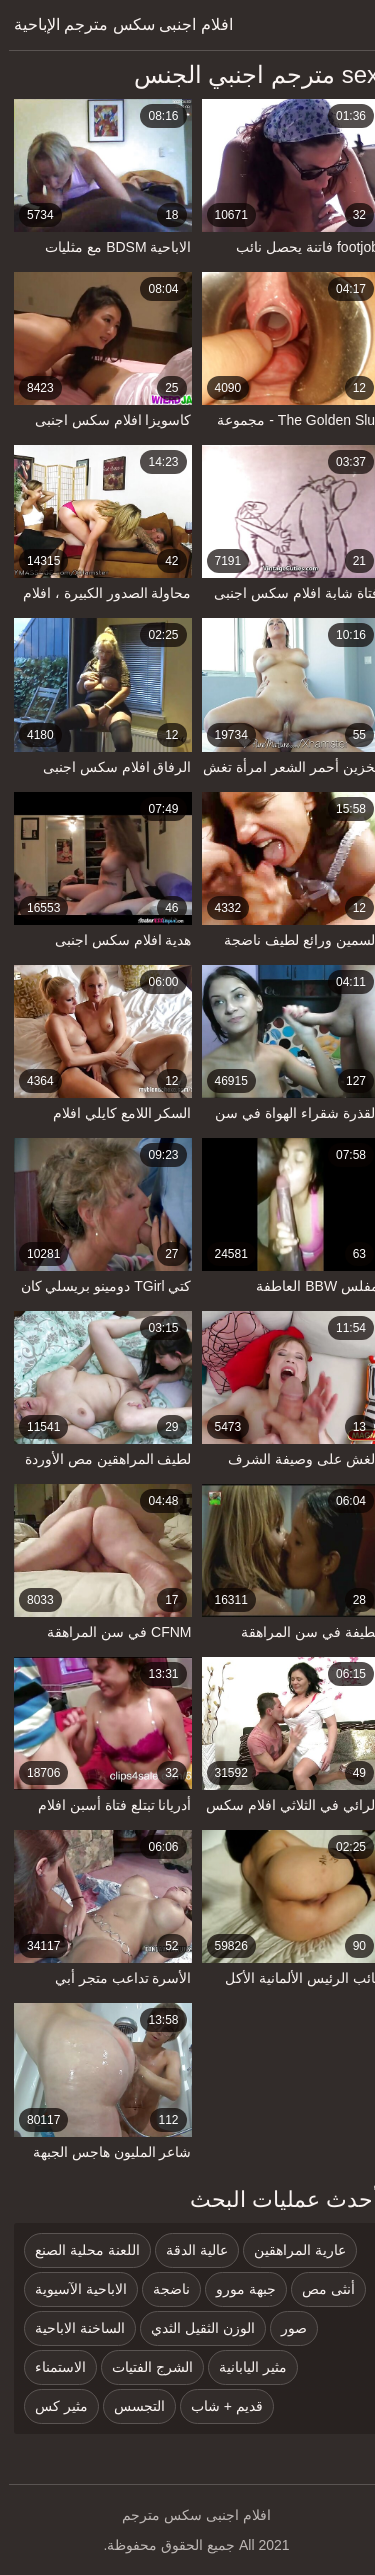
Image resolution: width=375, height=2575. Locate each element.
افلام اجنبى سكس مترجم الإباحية (114, 24)
